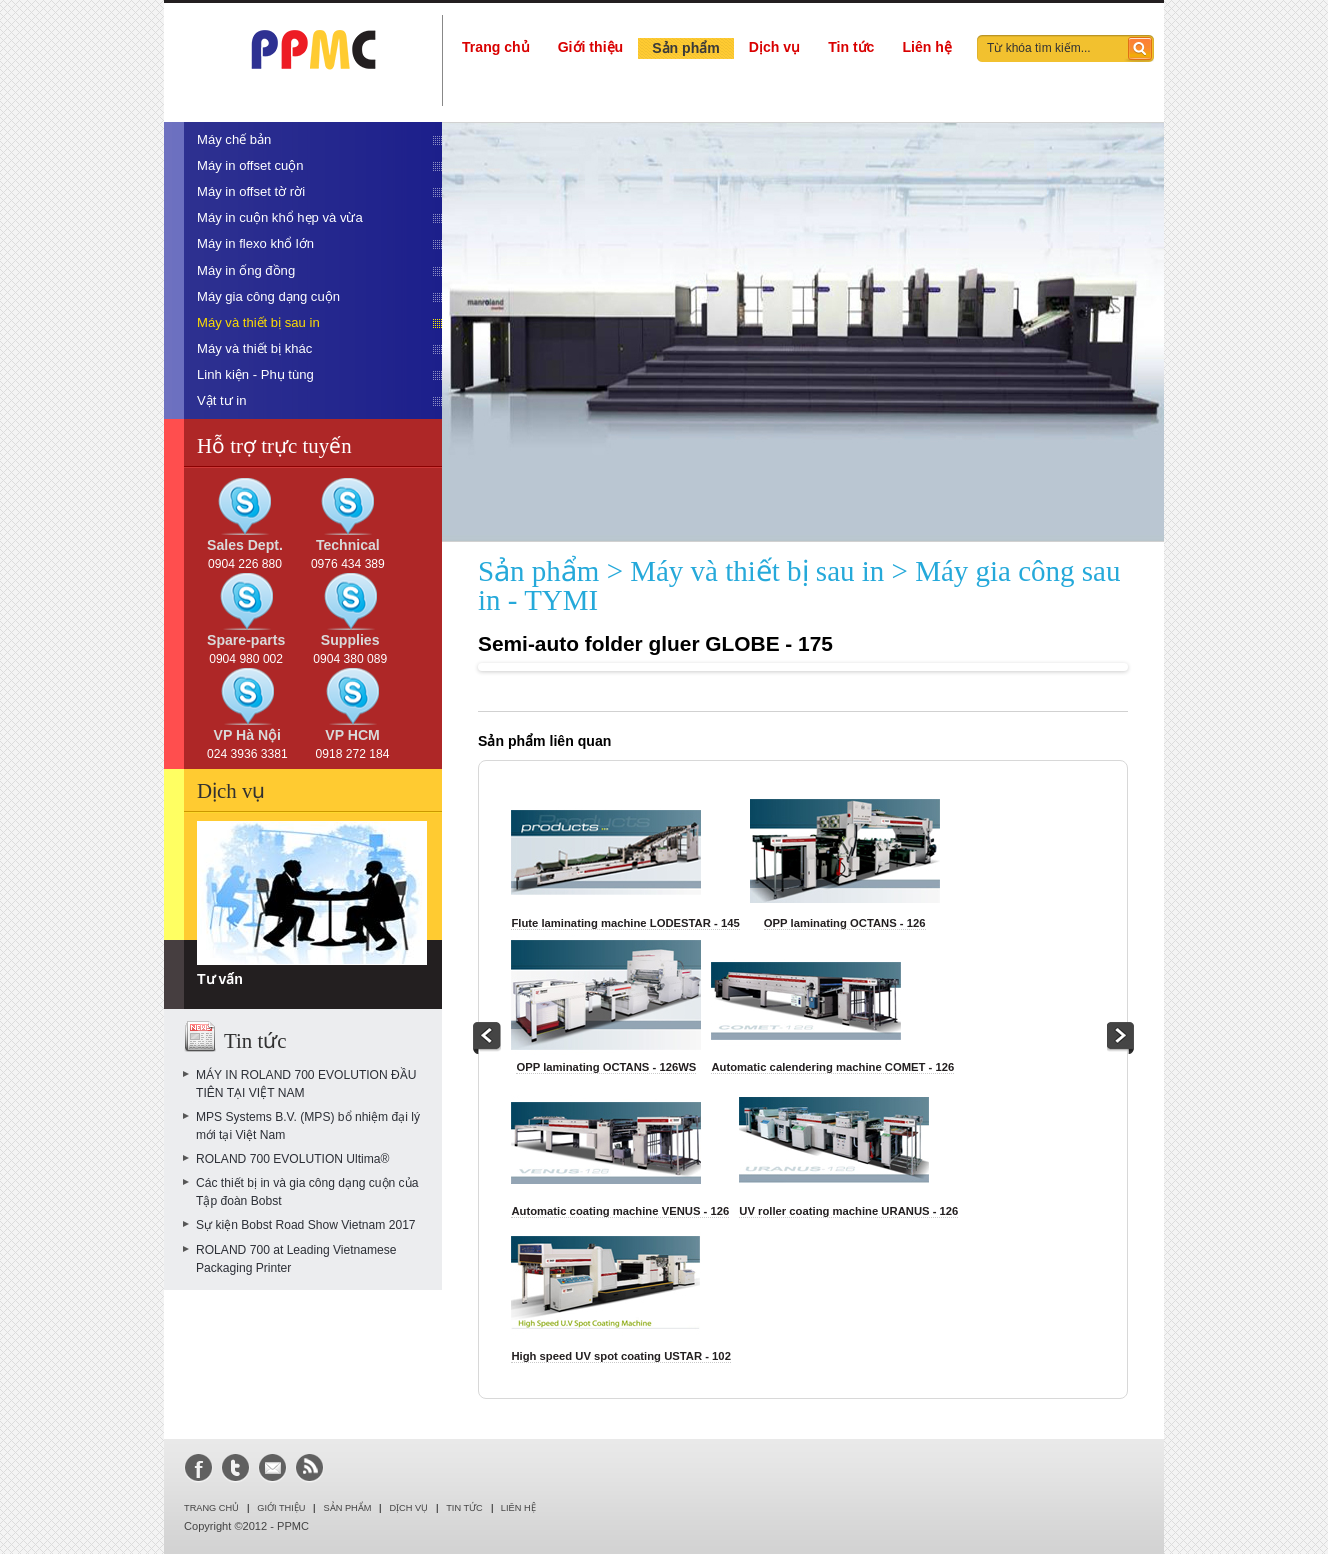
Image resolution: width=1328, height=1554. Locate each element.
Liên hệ (926, 47)
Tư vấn (220, 979)
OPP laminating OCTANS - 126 (845, 923)
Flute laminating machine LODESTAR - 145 (625, 923)
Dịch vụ (774, 47)
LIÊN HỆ (518, 1508)
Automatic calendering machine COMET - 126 (832, 1067)
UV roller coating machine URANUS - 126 (848, 1211)
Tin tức (851, 47)
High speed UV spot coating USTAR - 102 (621, 1356)
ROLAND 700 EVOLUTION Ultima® (292, 1159)
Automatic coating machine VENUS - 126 (620, 1211)
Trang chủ (496, 47)
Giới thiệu (590, 47)
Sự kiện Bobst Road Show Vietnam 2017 (306, 1225)
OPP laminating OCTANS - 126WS (606, 1067)
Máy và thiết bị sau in (757, 571)
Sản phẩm (686, 48)
